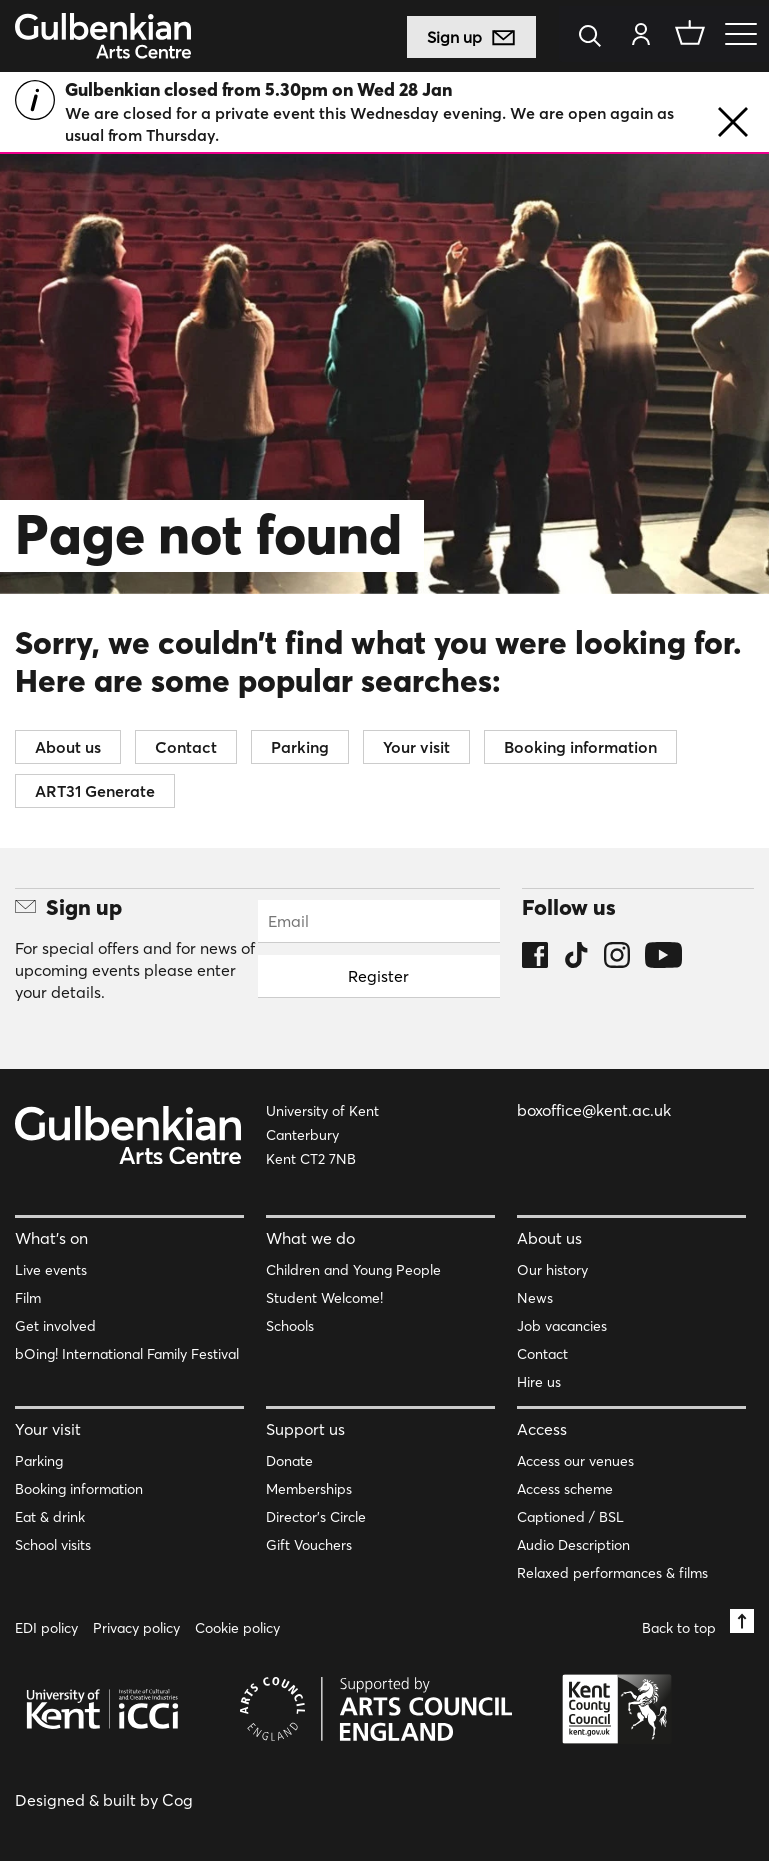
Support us (305, 1429)
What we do (310, 1238)
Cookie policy (237, 1628)
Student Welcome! (324, 1298)
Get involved (55, 1326)
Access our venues (575, 1461)
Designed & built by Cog (104, 1800)
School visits (53, 1545)
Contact (186, 747)
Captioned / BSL (570, 1517)
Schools (290, 1326)
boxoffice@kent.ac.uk (594, 1110)
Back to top (698, 1622)
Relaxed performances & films (612, 1573)
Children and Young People (353, 1270)
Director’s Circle (316, 1517)
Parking (300, 747)
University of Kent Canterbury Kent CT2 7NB (322, 1135)
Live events (51, 1270)
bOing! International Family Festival (127, 1354)
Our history (552, 1270)
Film (28, 1298)
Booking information (580, 747)
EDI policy (46, 1628)
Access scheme (565, 1489)
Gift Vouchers (309, 1545)
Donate (289, 1461)
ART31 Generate (95, 791)
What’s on (51, 1238)
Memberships (309, 1489)
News (535, 1298)
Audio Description (573, 1545)
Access (542, 1429)
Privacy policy (136, 1628)
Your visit (416, 747)
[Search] (595, 37)
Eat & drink (50, 1517)
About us (68, 747)
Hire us (539, 1382)
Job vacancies (562, 1326)
